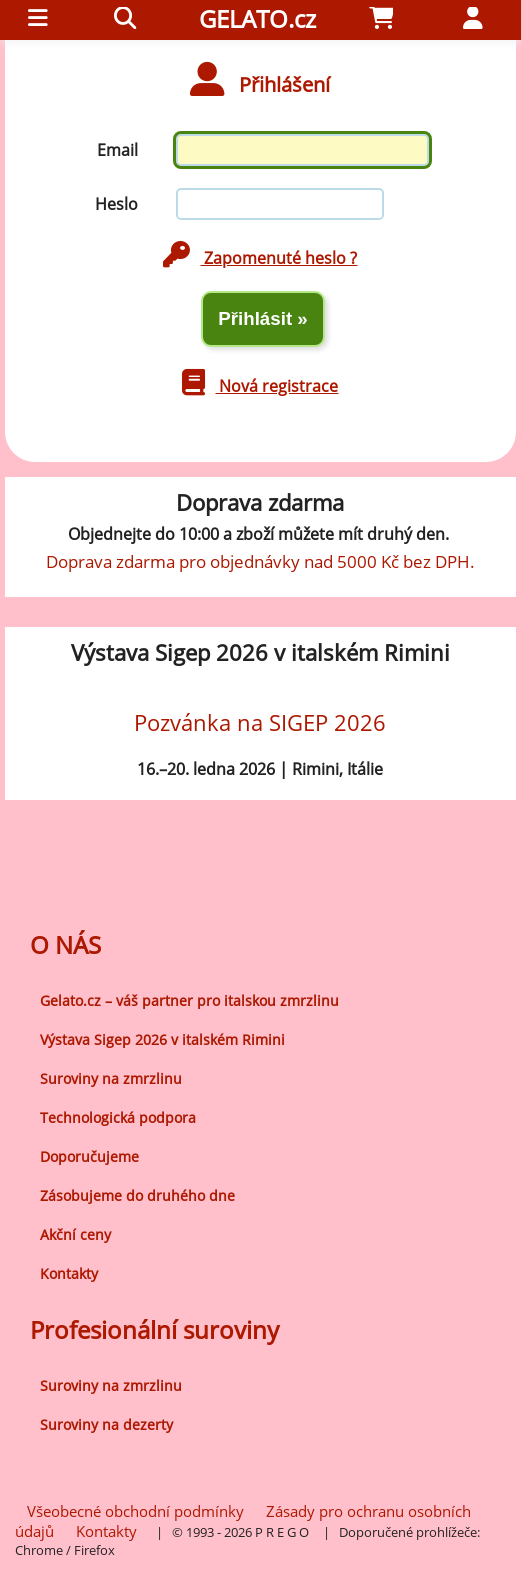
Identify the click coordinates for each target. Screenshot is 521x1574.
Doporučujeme (89, 1156)
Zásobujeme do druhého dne (137, 1195)
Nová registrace (260, 386)
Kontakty (69, 1273)
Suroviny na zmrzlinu (111, 1078)
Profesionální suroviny (154, 1329)
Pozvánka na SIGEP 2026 (260, 722)
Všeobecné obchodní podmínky (135, 1511)
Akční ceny (75, 1234)
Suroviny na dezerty (106, 1424)
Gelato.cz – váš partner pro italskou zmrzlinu (189, 1000)
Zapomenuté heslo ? (260, 258)
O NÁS (65, 944)
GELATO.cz (257, 18)
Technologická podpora (118, 1117)
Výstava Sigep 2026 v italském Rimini (162, 1039)
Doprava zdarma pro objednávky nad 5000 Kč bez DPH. (260, 561)
